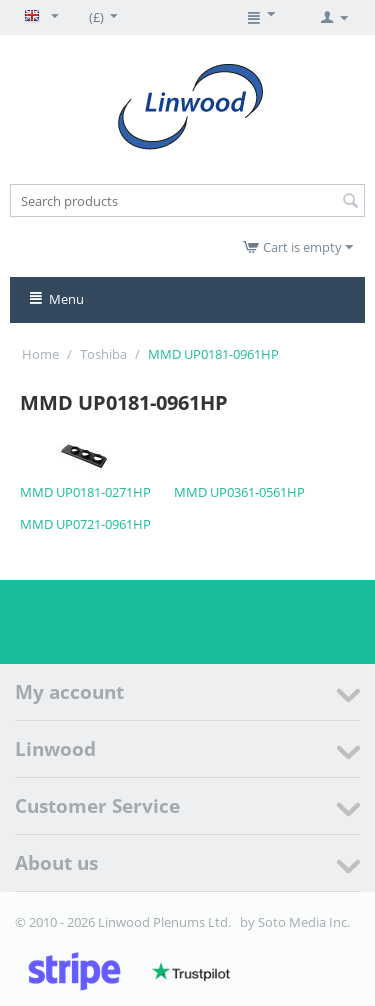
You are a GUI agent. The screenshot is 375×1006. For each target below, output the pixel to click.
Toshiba (103, 354)
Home (40, 354)
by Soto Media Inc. (295, 922)
